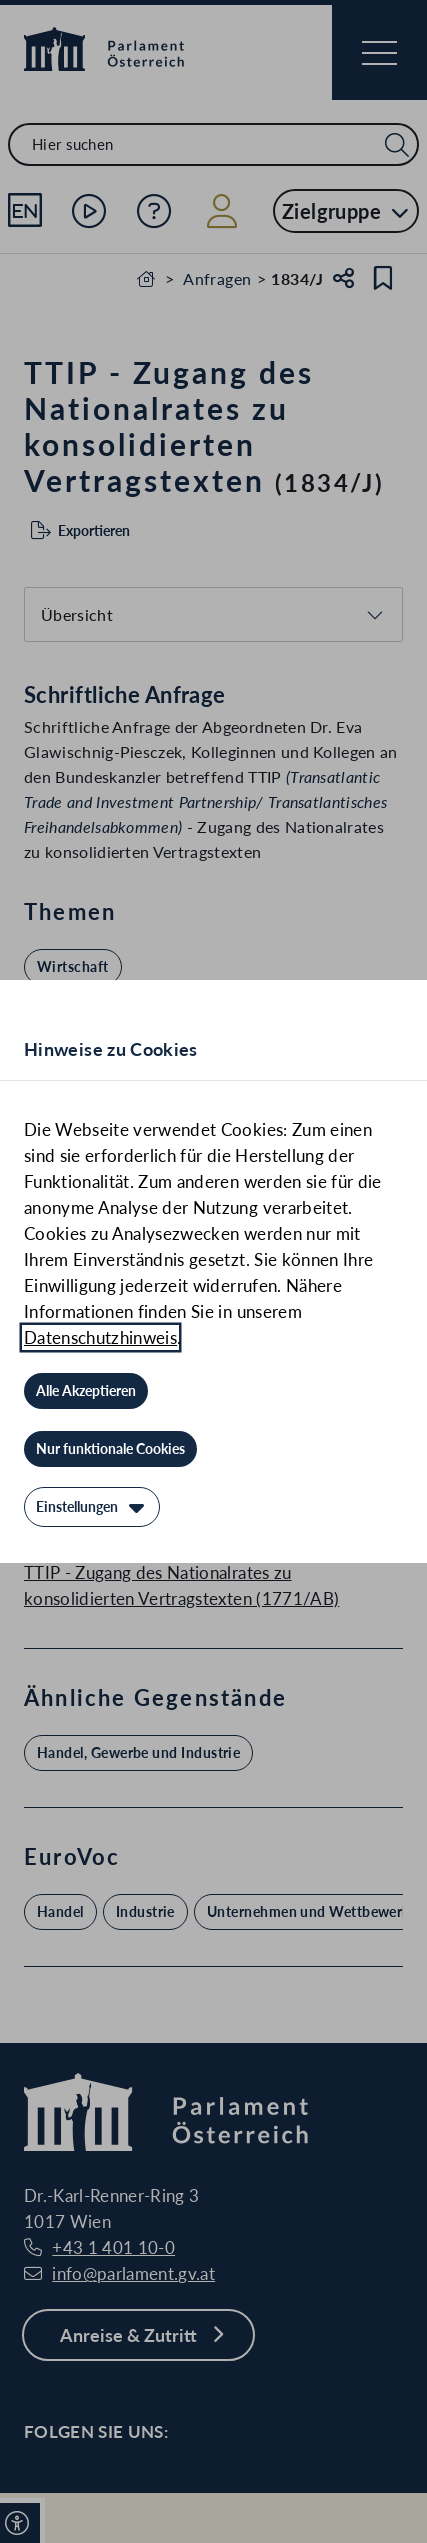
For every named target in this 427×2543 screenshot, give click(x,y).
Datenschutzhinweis (100, 1337)
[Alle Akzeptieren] (86, 1391)
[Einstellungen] (92, 1507)
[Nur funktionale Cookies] (110, 1449)
